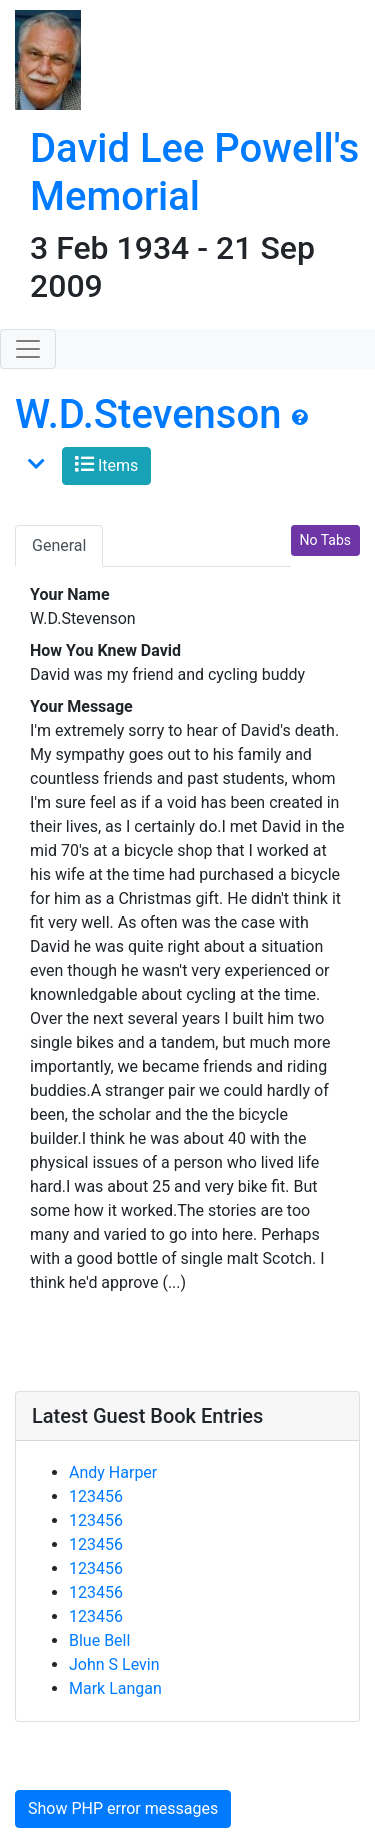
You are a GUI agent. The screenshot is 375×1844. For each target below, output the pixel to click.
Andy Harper (113, 1472)
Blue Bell (99, 1640)
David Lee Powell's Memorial (194, 172)
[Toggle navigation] (28, 349)
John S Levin (114, 1664)
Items (106, 464)
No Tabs (325, 540)
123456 (96, 1496)
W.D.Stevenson (148, 414)
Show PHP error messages (123, 1808)
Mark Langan (115, 1688)
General (59, 545)
